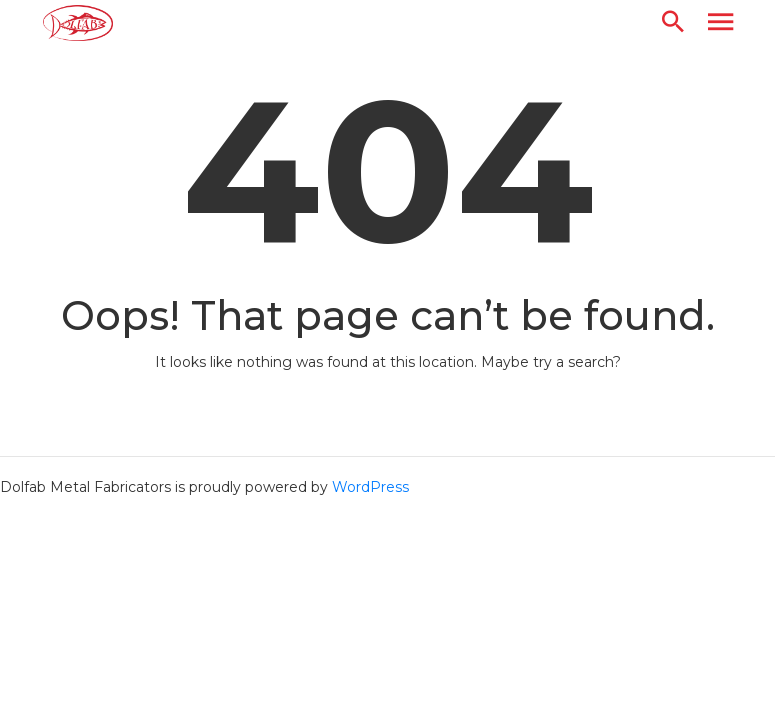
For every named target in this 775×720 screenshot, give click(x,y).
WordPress (370, 487)
